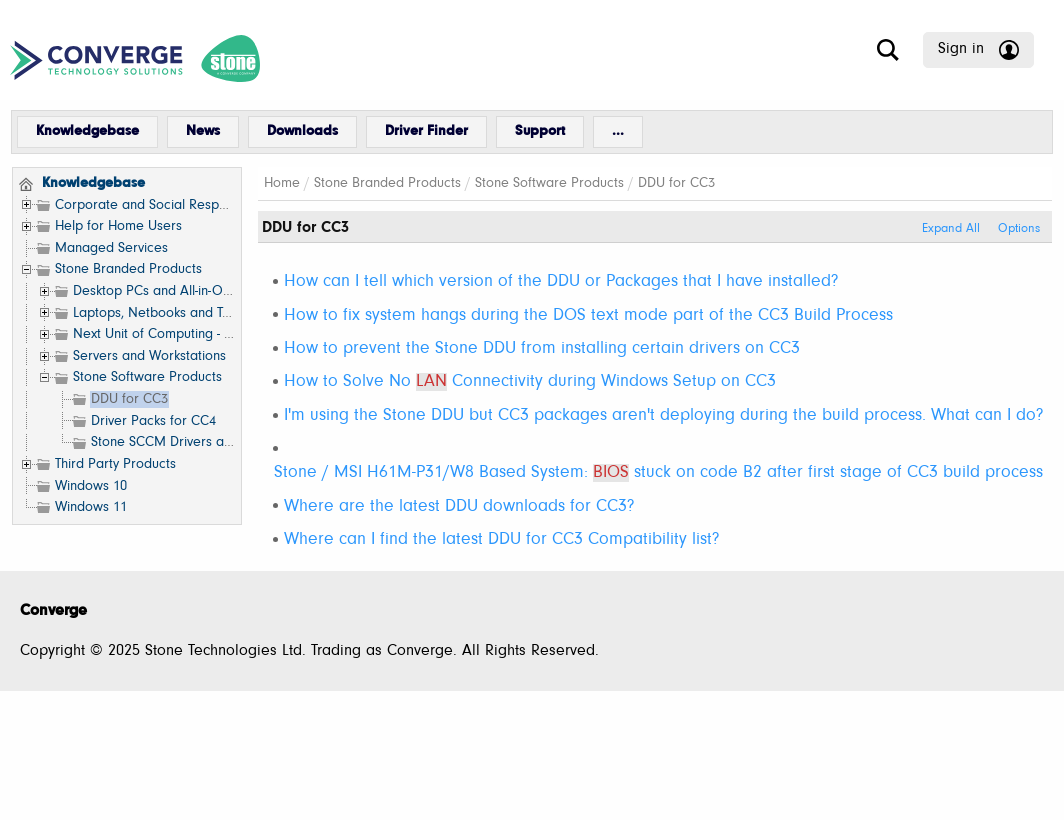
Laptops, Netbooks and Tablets (166, 313)
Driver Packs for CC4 (153, 421)
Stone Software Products (147, 377)
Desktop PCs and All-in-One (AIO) (173, 291)
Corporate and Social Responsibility (162, 205)
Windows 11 (91, 507)
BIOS (611, 473)
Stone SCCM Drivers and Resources (198, 442)
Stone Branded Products (128, 269)
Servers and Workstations (149, 356)
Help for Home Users (118, 226)
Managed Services (111, 248)
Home (282, 183)
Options (1019, 229)
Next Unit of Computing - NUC (162, 334)
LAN (431, 382)
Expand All (951, 229)
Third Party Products (115, 464)
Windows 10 (91, 486)
